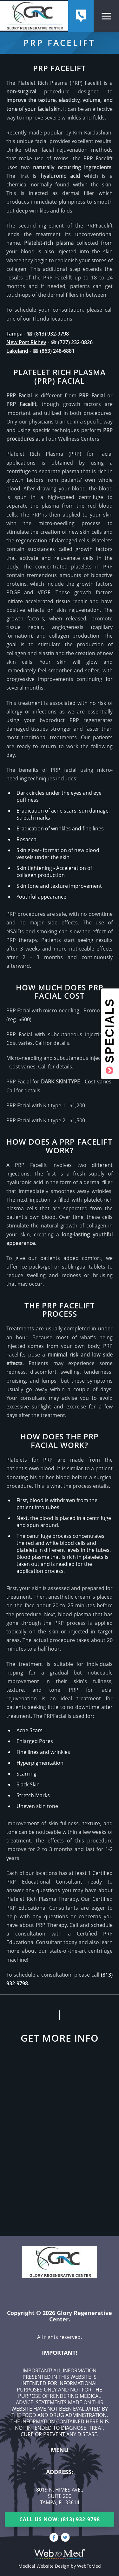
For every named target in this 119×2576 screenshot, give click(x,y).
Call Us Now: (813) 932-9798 (59, 2519)
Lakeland (17, 350)
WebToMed (89, 2566)
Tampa (14, 333)
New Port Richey (26, 342)
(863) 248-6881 (57, 350)
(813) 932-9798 (51, 333)
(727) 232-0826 (75, 342)
